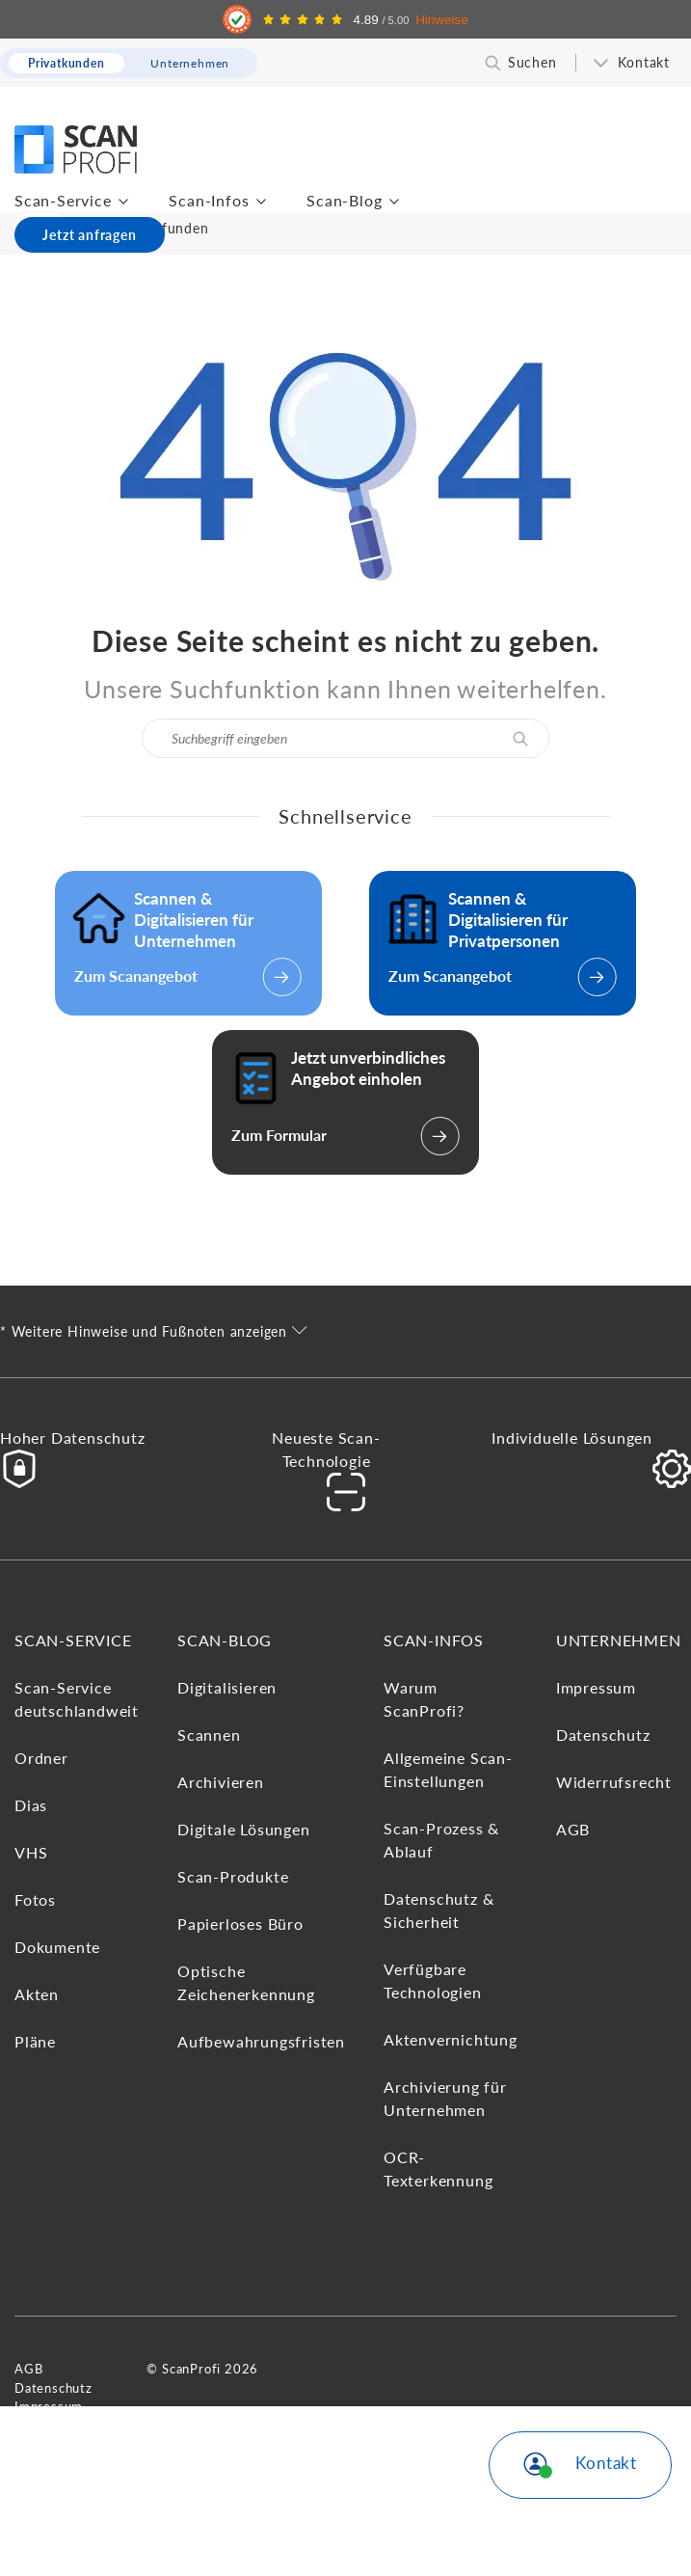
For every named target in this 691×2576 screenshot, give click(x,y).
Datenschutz (603, 1734)
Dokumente (57, 1947)
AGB (573, 1829)
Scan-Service (63, 200)
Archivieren (220, 1782)
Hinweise (441, 20)
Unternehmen (618, 1640)
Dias (30, 1805)
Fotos (35, 1899)
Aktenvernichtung (451, 2039)
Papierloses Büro (240, 1923)
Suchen (532, 62)
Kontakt (644, 62)
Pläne (35, 2041)
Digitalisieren (227, 1687)
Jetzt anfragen (89, 235)
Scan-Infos (209, 200)
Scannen (209, 1734)
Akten (36, 1994)
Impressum (596, 1687)
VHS (30, 1852)
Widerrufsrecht (614, 1782)
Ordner (41, 1758)
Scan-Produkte (232, 1876)
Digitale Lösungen (243, 1829)
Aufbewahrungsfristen (261, 2041)
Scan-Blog (344, 200)
